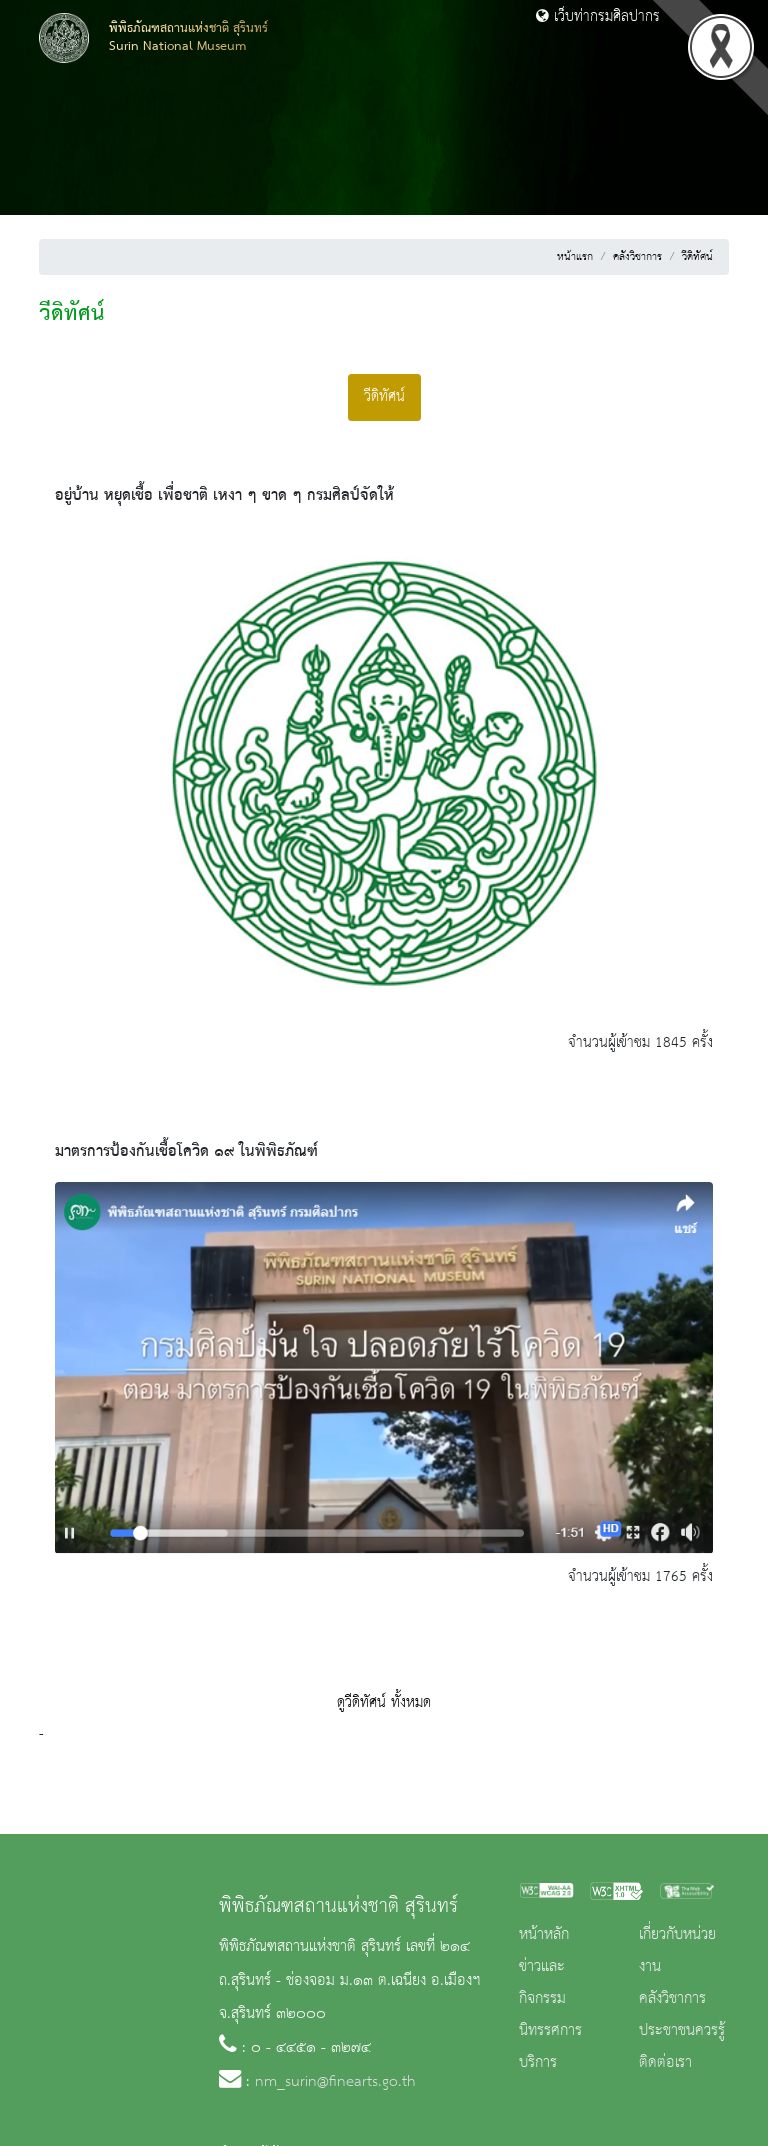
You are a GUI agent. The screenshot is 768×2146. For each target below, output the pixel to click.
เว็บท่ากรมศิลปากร (598, 17)
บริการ (538, 2063)
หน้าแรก (575, 257)
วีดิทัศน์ (697, 257)
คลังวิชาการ (637, 257)
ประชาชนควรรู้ (682, 2031)
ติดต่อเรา (665, 2063)
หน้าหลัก (544, 1935)
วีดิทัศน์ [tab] (384, 397)
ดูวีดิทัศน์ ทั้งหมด (384, 1703)
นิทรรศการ (550, 2031)
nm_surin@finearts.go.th (335, 2082)
